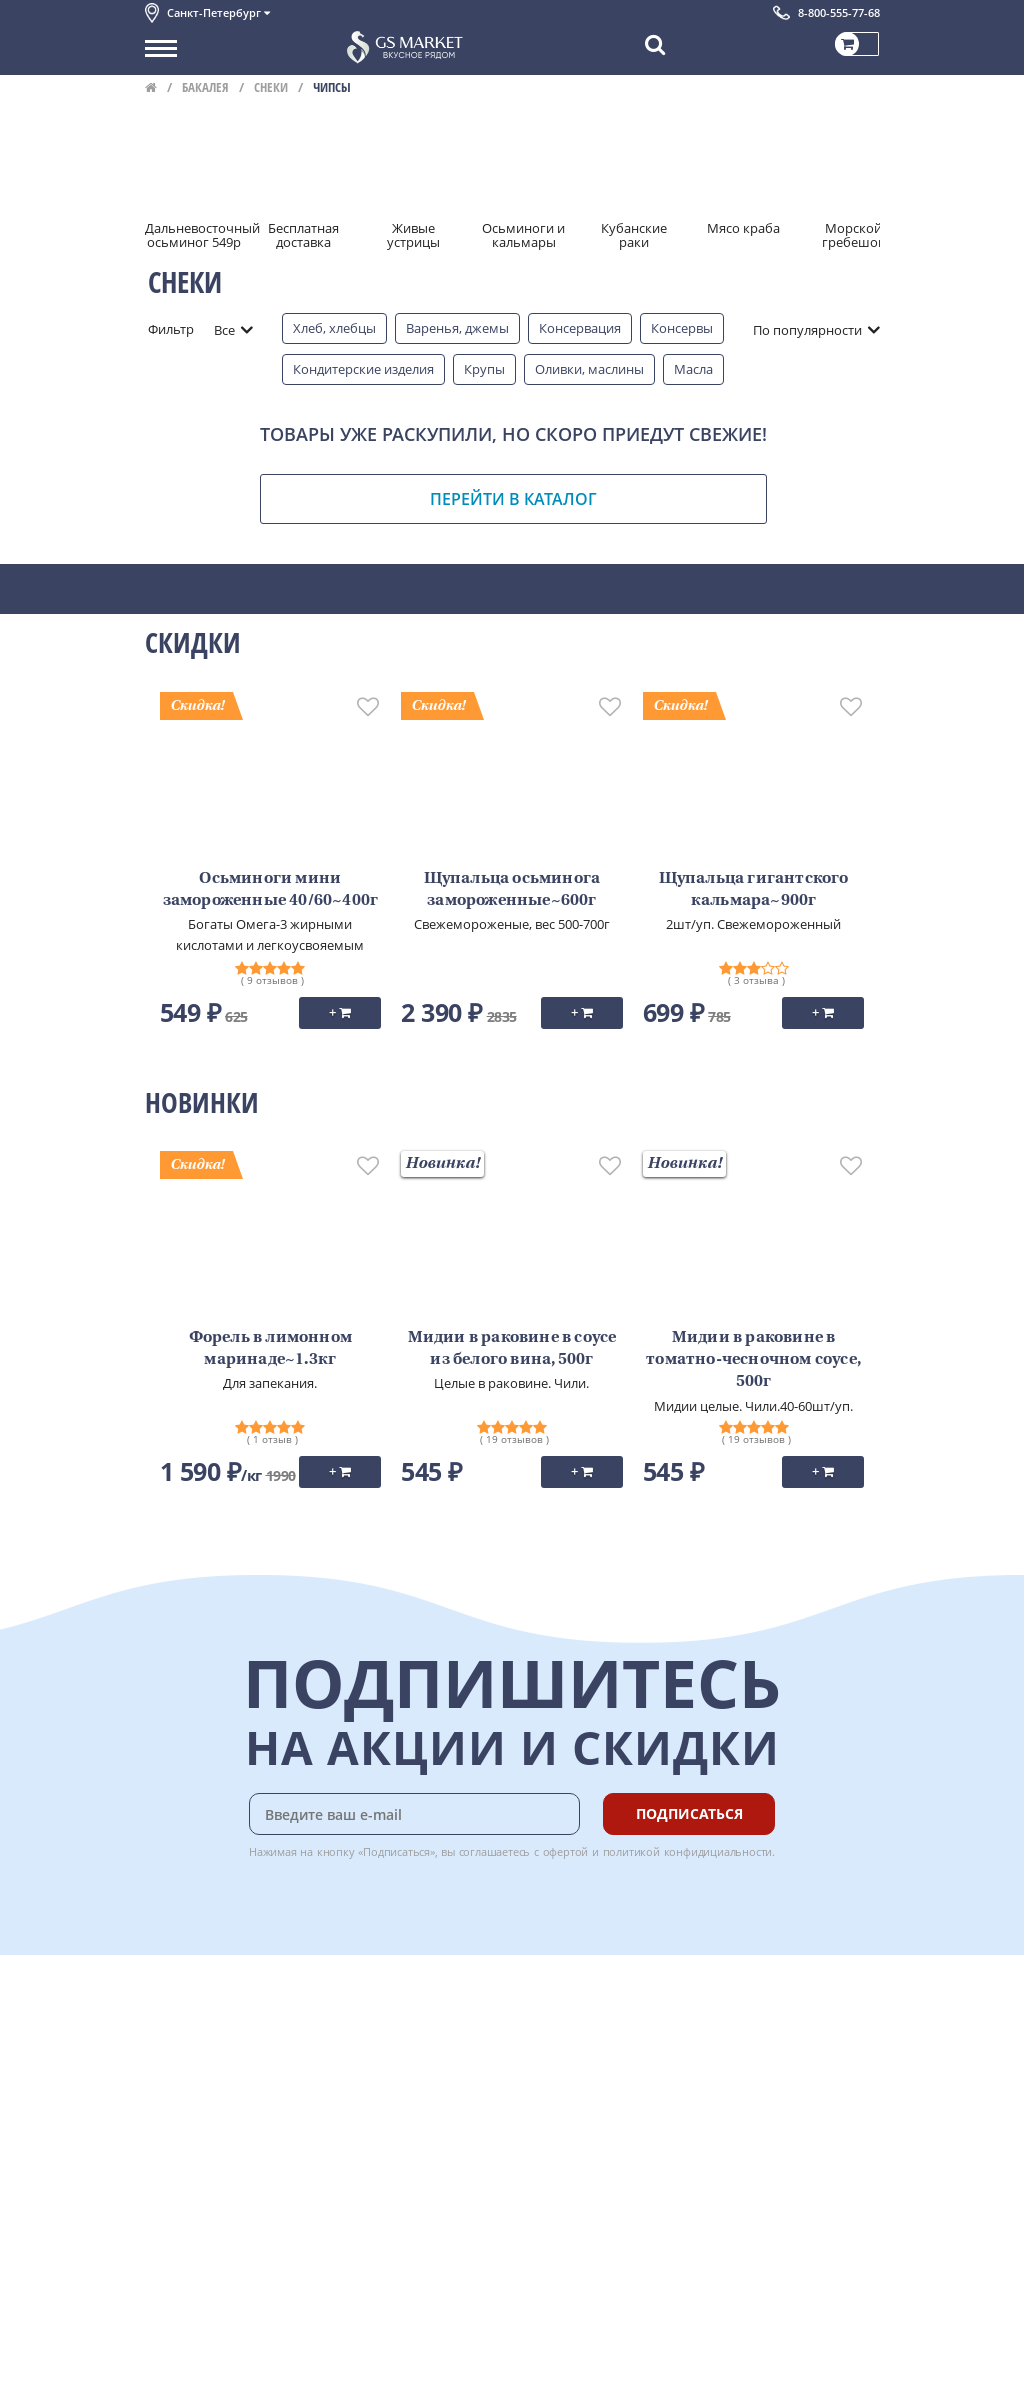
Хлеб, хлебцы (334, 328)
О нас (162, 2030)
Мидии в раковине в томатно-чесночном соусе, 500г (753, 1360)
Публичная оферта (203, 2208)
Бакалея (205, 87)
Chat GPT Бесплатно (580, 2022)
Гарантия (391, 2075)
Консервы (682, 328)
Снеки (271, 87)
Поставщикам (188, 2312)
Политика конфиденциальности (244, 2164)
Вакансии (174, 2356)
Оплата (384, 2030)
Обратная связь (194, 2075)
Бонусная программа (429, 2053)
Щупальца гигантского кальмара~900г (754, 890)
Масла (693, 369)
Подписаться (689, 1813)
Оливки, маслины (589, 369)
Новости (171, 2097)
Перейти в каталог (513, 499)
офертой (566, 1851)
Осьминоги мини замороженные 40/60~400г (271, 890)
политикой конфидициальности (688, 1851)
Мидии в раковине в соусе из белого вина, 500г (512, 1349)
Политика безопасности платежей (251, 2186)
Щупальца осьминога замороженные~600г (512, 890)
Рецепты (389, 2097)
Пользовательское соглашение (242, 2141)
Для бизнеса (183, 2334)
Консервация (580, 328)
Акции (164, 2119)
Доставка (390, 2008)
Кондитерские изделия (363, 369)
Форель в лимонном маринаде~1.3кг (270, 1349)
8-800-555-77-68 (839, 12)
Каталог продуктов (204, 2008)
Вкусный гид (401, 2119)
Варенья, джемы (457, 328)
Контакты (175, 2053)
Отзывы (169, 2230)
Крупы (484, 369)
